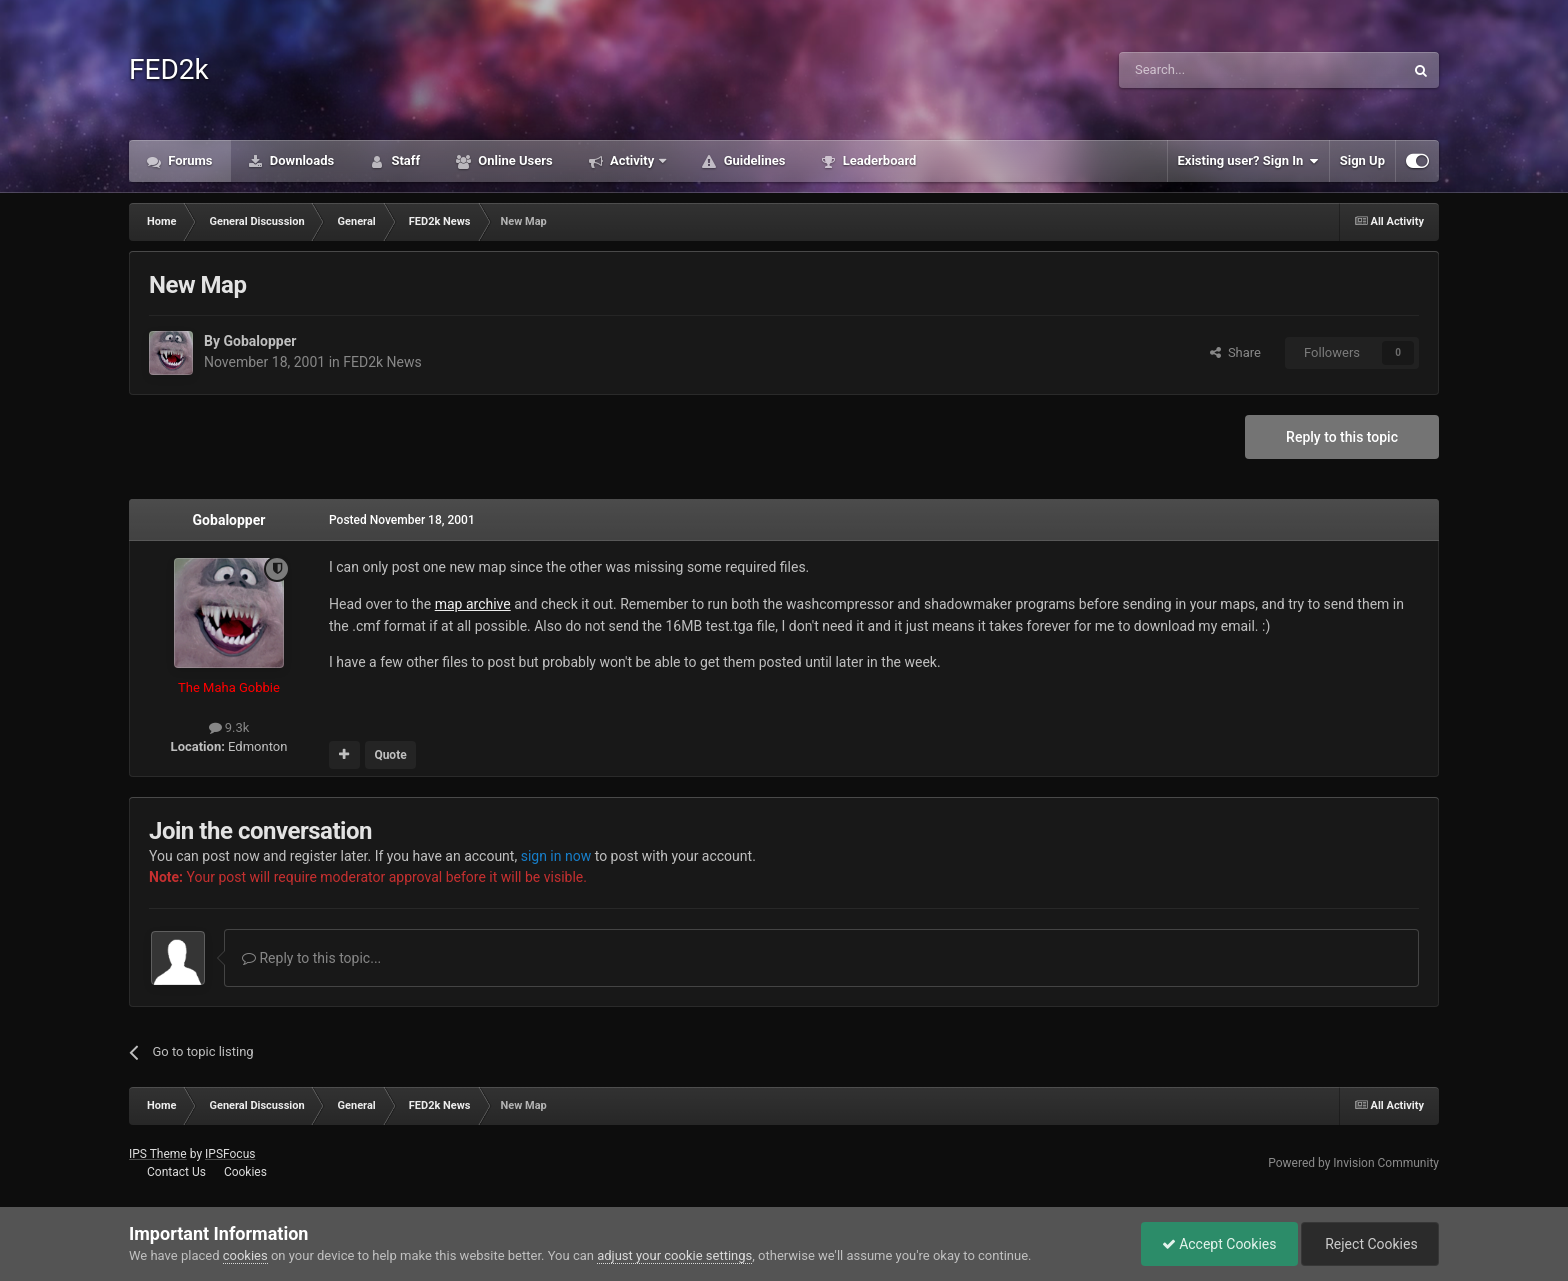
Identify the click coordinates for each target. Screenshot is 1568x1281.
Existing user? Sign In (1248, 161)
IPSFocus (230, 1154)
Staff (404, 160)
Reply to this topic (1342, 437)
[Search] (1214, 70)
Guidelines (752, 160)
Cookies (245, 1172)
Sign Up (1362, 160)
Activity (632, 160)
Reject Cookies (1370, 1244)
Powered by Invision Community (1353, 1163)
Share (1235, 352)
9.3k (229, 727)
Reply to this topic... (311, 958)
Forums (189, 160)
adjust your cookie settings (674, 1255)
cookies (245, 1255)
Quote (390, 755)
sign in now (556, 856)
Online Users (514, 160)
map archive (473, 604)
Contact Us (176, 1172)
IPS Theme (158, 1154)
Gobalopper (259, 341)
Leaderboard (877, 160)
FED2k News (382, 362)
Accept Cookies (1219, 1244)
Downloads (301, 160)
